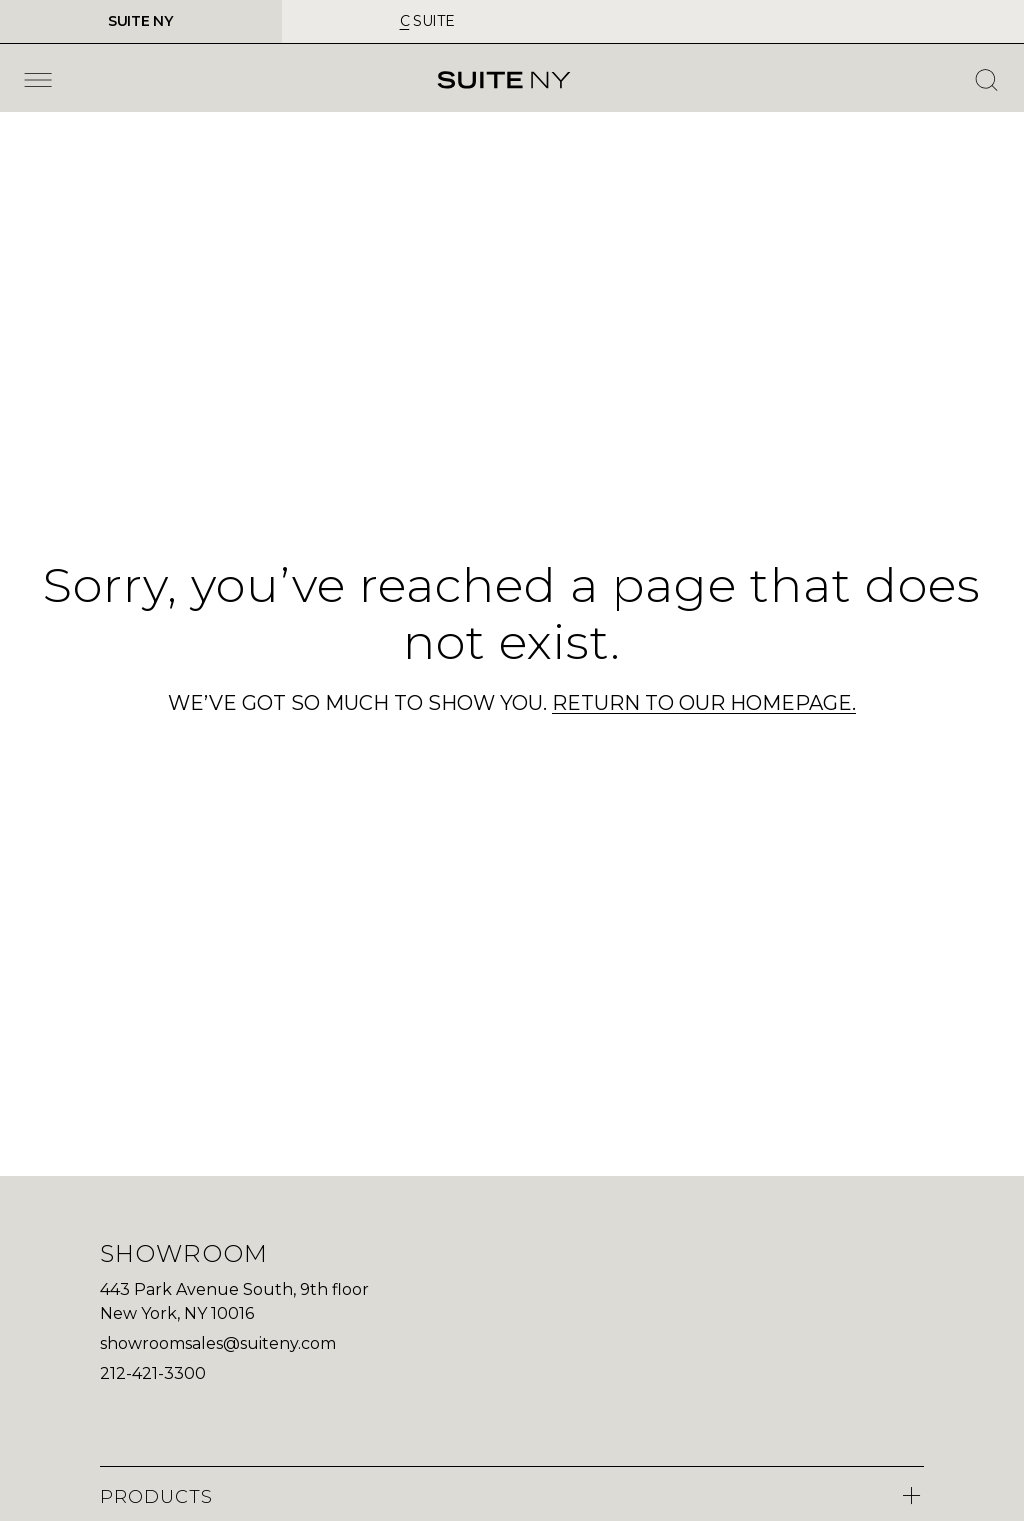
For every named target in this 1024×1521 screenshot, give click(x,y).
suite (427, 21)
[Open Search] (986, 80)
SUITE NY (140, 21)
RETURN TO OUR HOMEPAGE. (704, 703)
